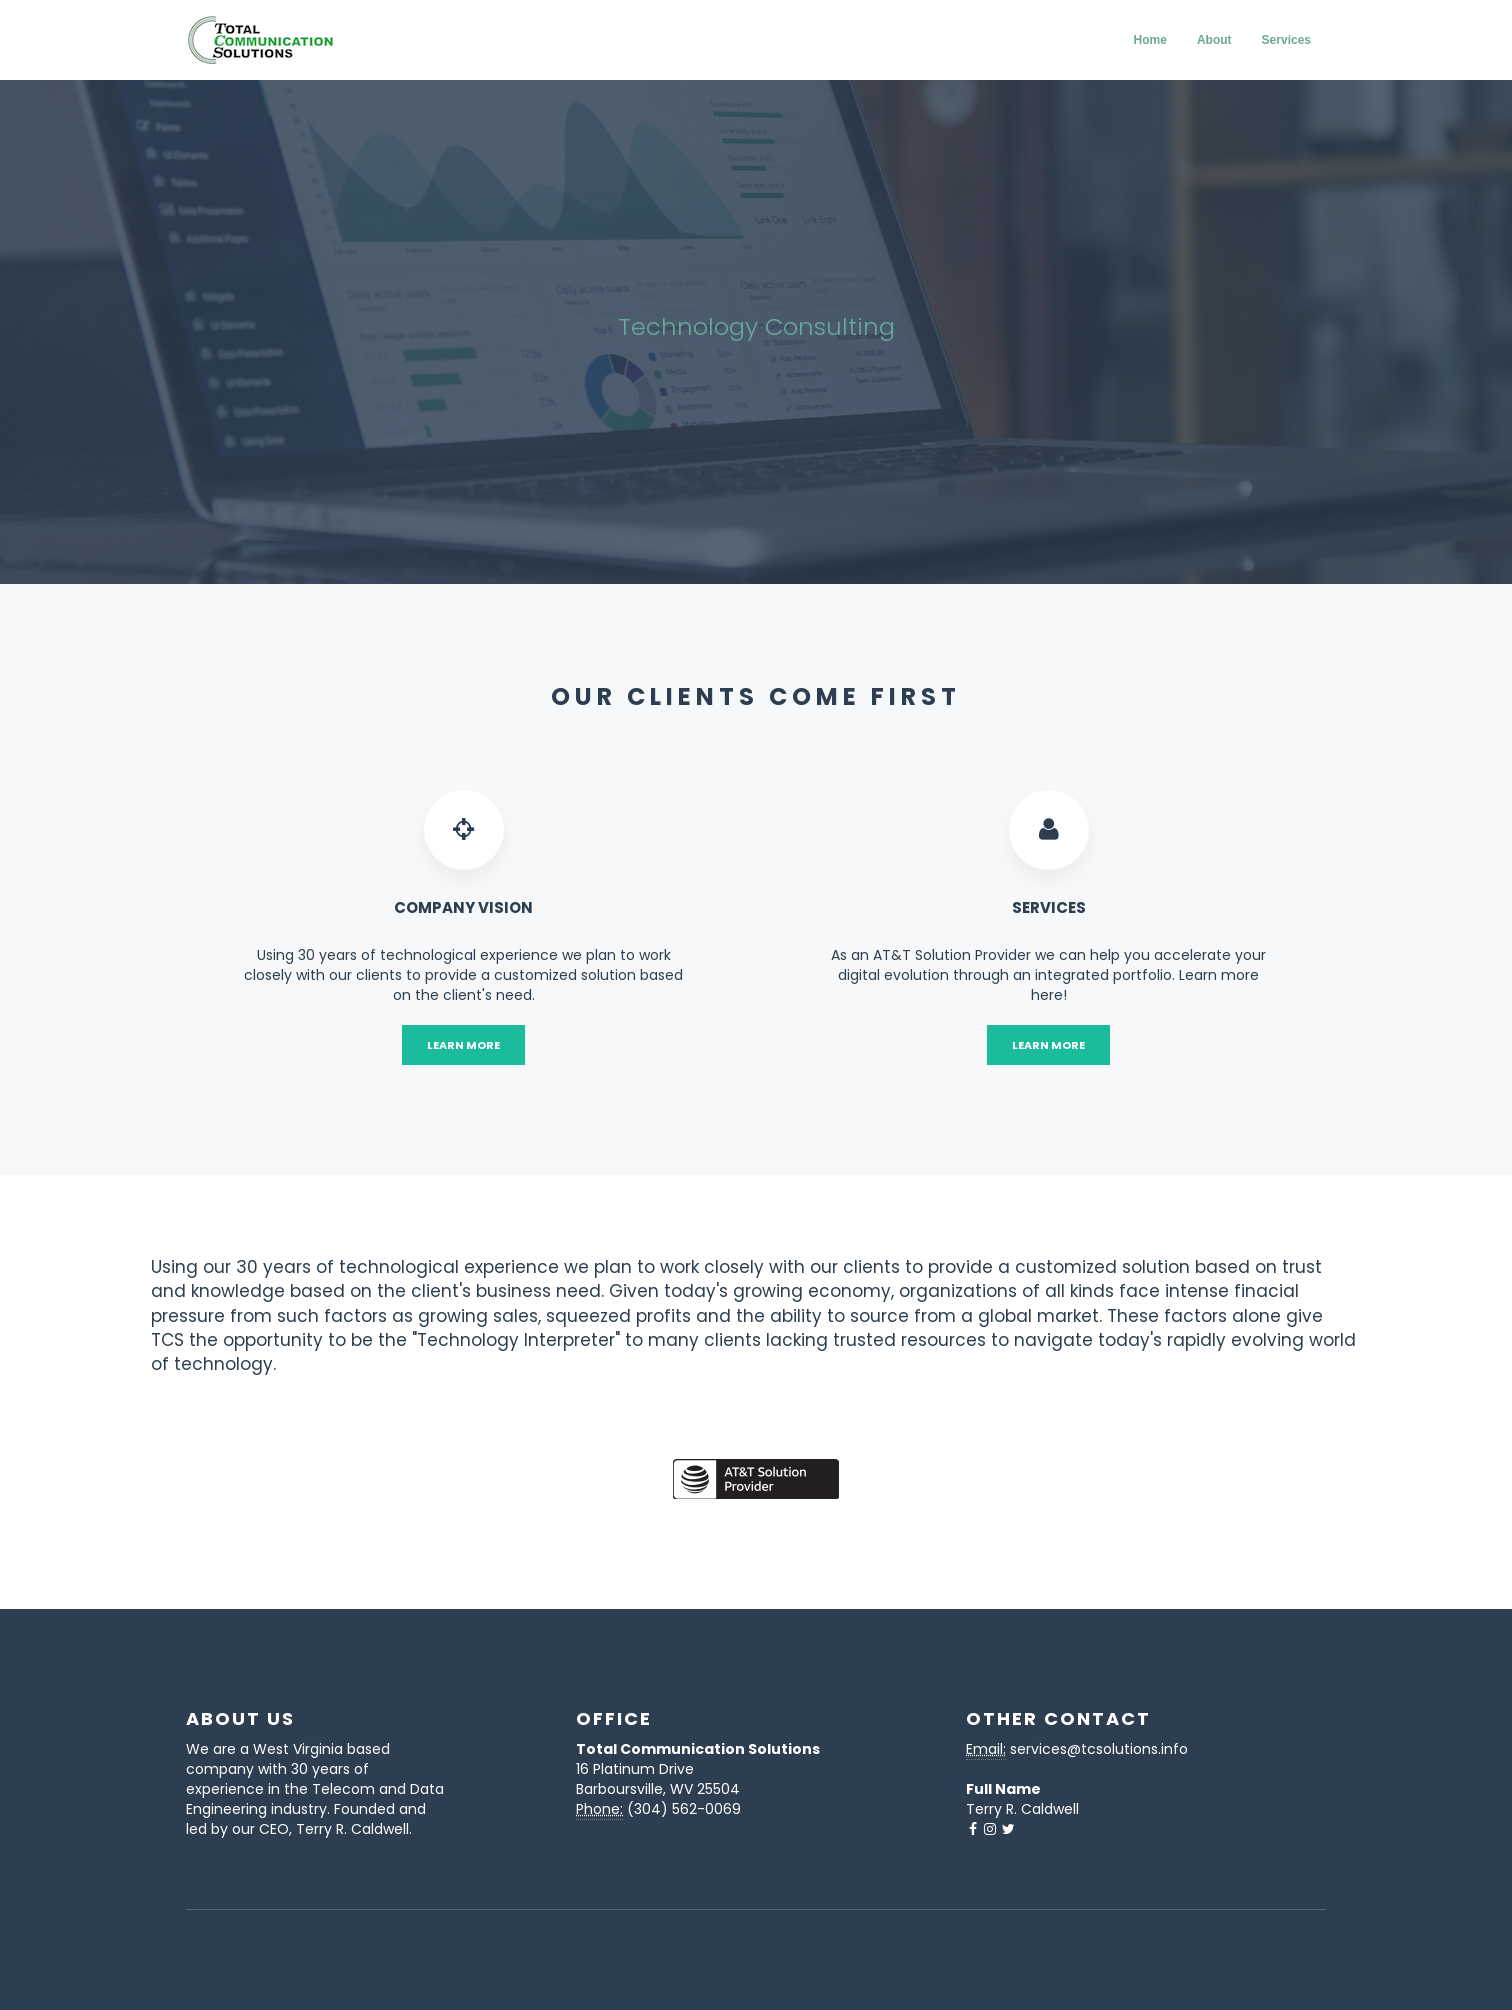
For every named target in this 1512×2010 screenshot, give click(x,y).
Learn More (463, 1045)
